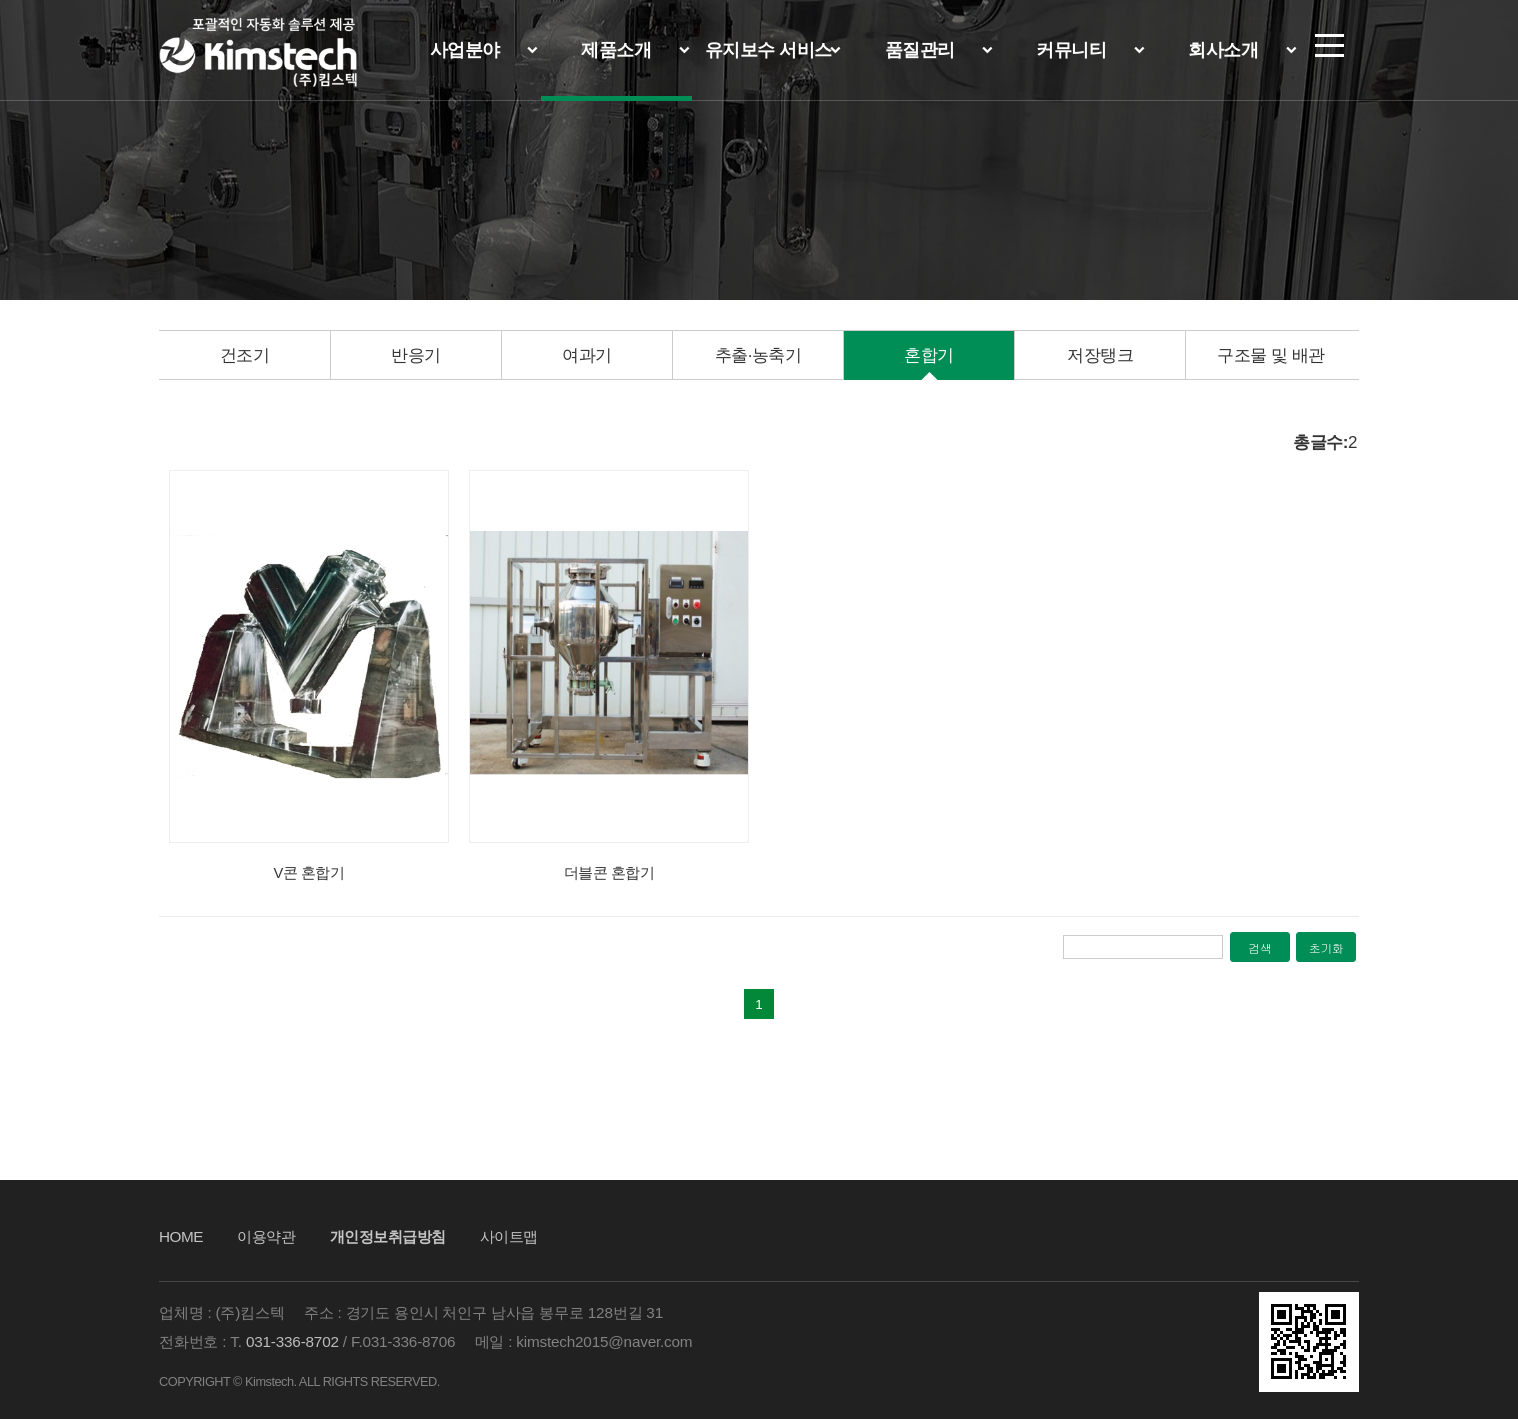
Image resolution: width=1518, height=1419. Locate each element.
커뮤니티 (1071, 50)
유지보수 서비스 (768, 50)
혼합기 (929, 355)
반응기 (416, 355)
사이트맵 (509, 1236)
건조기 (245, 355)
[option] (244, 356)
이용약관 (266, 1236)
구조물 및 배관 (1270, 355)
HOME (181, 1236)
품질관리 (920, 50)
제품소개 (616, 50)
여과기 (587, 355)
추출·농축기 (758, 355)
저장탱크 (1100, 355)
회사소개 (1223, 50)
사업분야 (465, 50)
